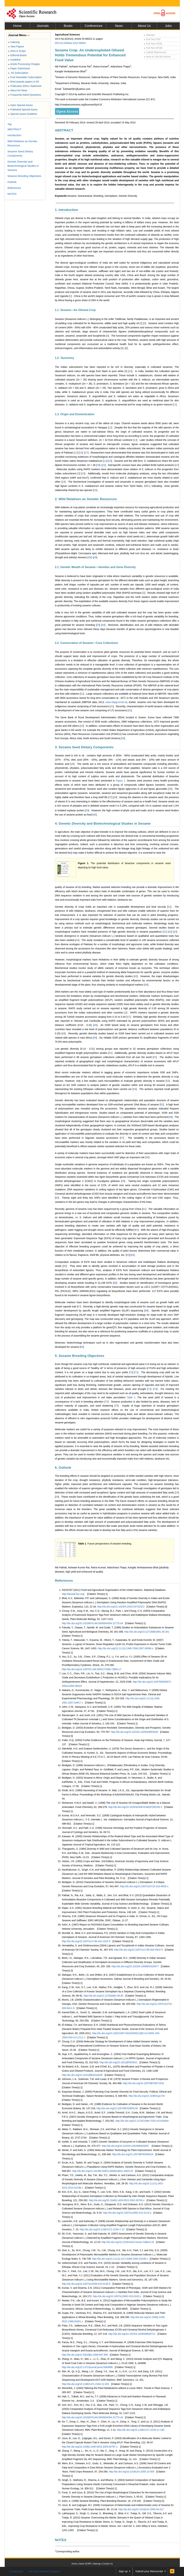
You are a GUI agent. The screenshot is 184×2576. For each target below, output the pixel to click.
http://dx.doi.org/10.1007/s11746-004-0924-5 (138, 1949)
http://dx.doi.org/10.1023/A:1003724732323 (120, 1606)
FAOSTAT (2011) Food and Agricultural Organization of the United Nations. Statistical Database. (114, 1590)
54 (134, 1089)
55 (161, 1104)
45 (135, 976)
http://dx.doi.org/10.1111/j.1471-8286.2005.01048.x (120, 2258)
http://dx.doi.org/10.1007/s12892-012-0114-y (127, 2212)
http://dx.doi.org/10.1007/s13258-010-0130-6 (86, 2283)
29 (98, 625)
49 (63, 1033)
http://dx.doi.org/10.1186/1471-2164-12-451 (85, 2384)
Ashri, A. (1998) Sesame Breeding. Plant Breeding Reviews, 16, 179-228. (101, 2500)
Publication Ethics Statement (24, 86)
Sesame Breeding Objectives (24, 175)
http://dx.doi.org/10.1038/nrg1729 (147, 2095)
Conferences (93, 26)
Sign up (123, 2571)
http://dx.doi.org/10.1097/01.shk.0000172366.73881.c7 (91, 1669)
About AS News (17, 90)
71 (136, 1372)
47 (128, 1016)
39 (87, 810)
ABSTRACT (64, 130)
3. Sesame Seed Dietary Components (84, 747)
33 (81, 725)
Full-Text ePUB (153, 48)
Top (10, 124)
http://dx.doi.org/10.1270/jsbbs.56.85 (103, 1995)
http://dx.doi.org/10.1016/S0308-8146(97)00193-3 (135, 1807)
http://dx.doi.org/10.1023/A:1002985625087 (125, 2145)
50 (94, 1037)
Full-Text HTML (153, 43)
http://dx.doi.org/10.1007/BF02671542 (143, 2083)
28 (95, 557)
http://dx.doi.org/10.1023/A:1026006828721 (131, 2333)
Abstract (149, 35)
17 (86, 452)
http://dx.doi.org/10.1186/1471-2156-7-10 (102, 2229)
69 (81, 1346)
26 (89, 557)
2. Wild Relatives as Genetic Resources (86, 499)
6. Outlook (63, 1467)
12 (110, 427)
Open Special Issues (20, 105)
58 (147, 1157)
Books (68, 26)
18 (98, 465)
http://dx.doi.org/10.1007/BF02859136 (117, 2108)
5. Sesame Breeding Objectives (79, 1356)
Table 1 (131, 1397)
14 (80, 452)
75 (116, 1405)
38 (115, 797)
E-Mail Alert (16, 2571)
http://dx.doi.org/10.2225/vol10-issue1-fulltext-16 (128, 2242)
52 (154, 1057)
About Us (144, 26)
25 (95, 490)
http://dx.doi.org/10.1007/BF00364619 (132, 2154)
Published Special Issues (23, 109)
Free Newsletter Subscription (25, 77)
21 (103, 465)
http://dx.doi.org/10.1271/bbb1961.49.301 (146, 1631)
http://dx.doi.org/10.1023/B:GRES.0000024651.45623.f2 (102, 2171)
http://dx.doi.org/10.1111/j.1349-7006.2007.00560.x (125, 1648)
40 (94, 814)
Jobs (168, 26)
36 (170, 788)
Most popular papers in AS (23, 81)
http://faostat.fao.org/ (73, 1594)
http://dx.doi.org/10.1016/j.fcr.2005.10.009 (131, 2471)
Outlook (12, 181)
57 (122, 1137)
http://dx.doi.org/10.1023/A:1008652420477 (135, 1966)
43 (175, 931)
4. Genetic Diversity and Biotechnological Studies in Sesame (103, 823)
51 (110, 1053)
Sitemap (97, 2563)
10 (130, 371)
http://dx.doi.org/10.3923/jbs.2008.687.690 (85, 2354)
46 (146, 984)
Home (17, 26)
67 (79, 1306)
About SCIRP (85, 2563)
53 (167, 1080)
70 (131, 1372)
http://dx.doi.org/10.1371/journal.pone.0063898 (87, 2367)
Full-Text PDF (152, 39)
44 (77, 940)
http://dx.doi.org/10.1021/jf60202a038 (82, 2075)
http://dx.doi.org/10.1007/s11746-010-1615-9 (86, 1941)
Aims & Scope (17, 50)
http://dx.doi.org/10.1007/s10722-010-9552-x (144, 1886)
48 (95, 1025)
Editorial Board (17, 55)
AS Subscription (18, 72)
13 (135, 440)
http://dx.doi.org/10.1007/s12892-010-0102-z (117, 2296)
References (64, 1580)
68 (146, 1310)
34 (122, 738)
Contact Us (107, 2563)
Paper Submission (19, 68)
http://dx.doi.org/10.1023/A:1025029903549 (134, 1731)
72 (149, 1389)
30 (103, 625)
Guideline (14, 59)
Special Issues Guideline (22, 113)
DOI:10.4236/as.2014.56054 (70, 43)
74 (155, 1389)
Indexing (14, 42)
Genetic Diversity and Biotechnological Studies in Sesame (23, 165)
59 (123, 1181)
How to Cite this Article (157, 56)
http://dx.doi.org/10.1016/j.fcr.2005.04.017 (141, 2509)
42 (170, 931)
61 (144, 1209)
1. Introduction (66, 210)
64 (132, 1255)
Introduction (14, 135)
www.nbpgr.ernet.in (116, 702)
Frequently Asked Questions (24, 94)
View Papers (16, 46)
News (119, 26)
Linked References (155, 52)
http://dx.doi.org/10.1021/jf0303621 (118, 2062)
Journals (43, 26)
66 (115, 1282)
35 (72, 763)
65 (64, 1266)
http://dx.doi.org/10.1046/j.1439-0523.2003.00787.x (90, 2446)
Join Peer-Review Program (44, 2571)
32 (130, 710)
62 (136, 1229)
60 (56, 1197)
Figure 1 (120, 780)
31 (82, 693)
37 (110, 797)
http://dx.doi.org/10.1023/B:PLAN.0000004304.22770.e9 (92, 1623)
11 (174, 404)
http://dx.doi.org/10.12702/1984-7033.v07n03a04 (142, 2120)
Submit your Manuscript (149, 2571)
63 (127, 1255)
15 (110, 460)
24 (63, 481)
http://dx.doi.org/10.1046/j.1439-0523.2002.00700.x (117, 2200)
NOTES (60, 2540)
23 (83, 473)
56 (170, 1117)
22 (176, 465)
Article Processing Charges (24, 64)
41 (169, 906)
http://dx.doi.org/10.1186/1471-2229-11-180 (140, 2429)
